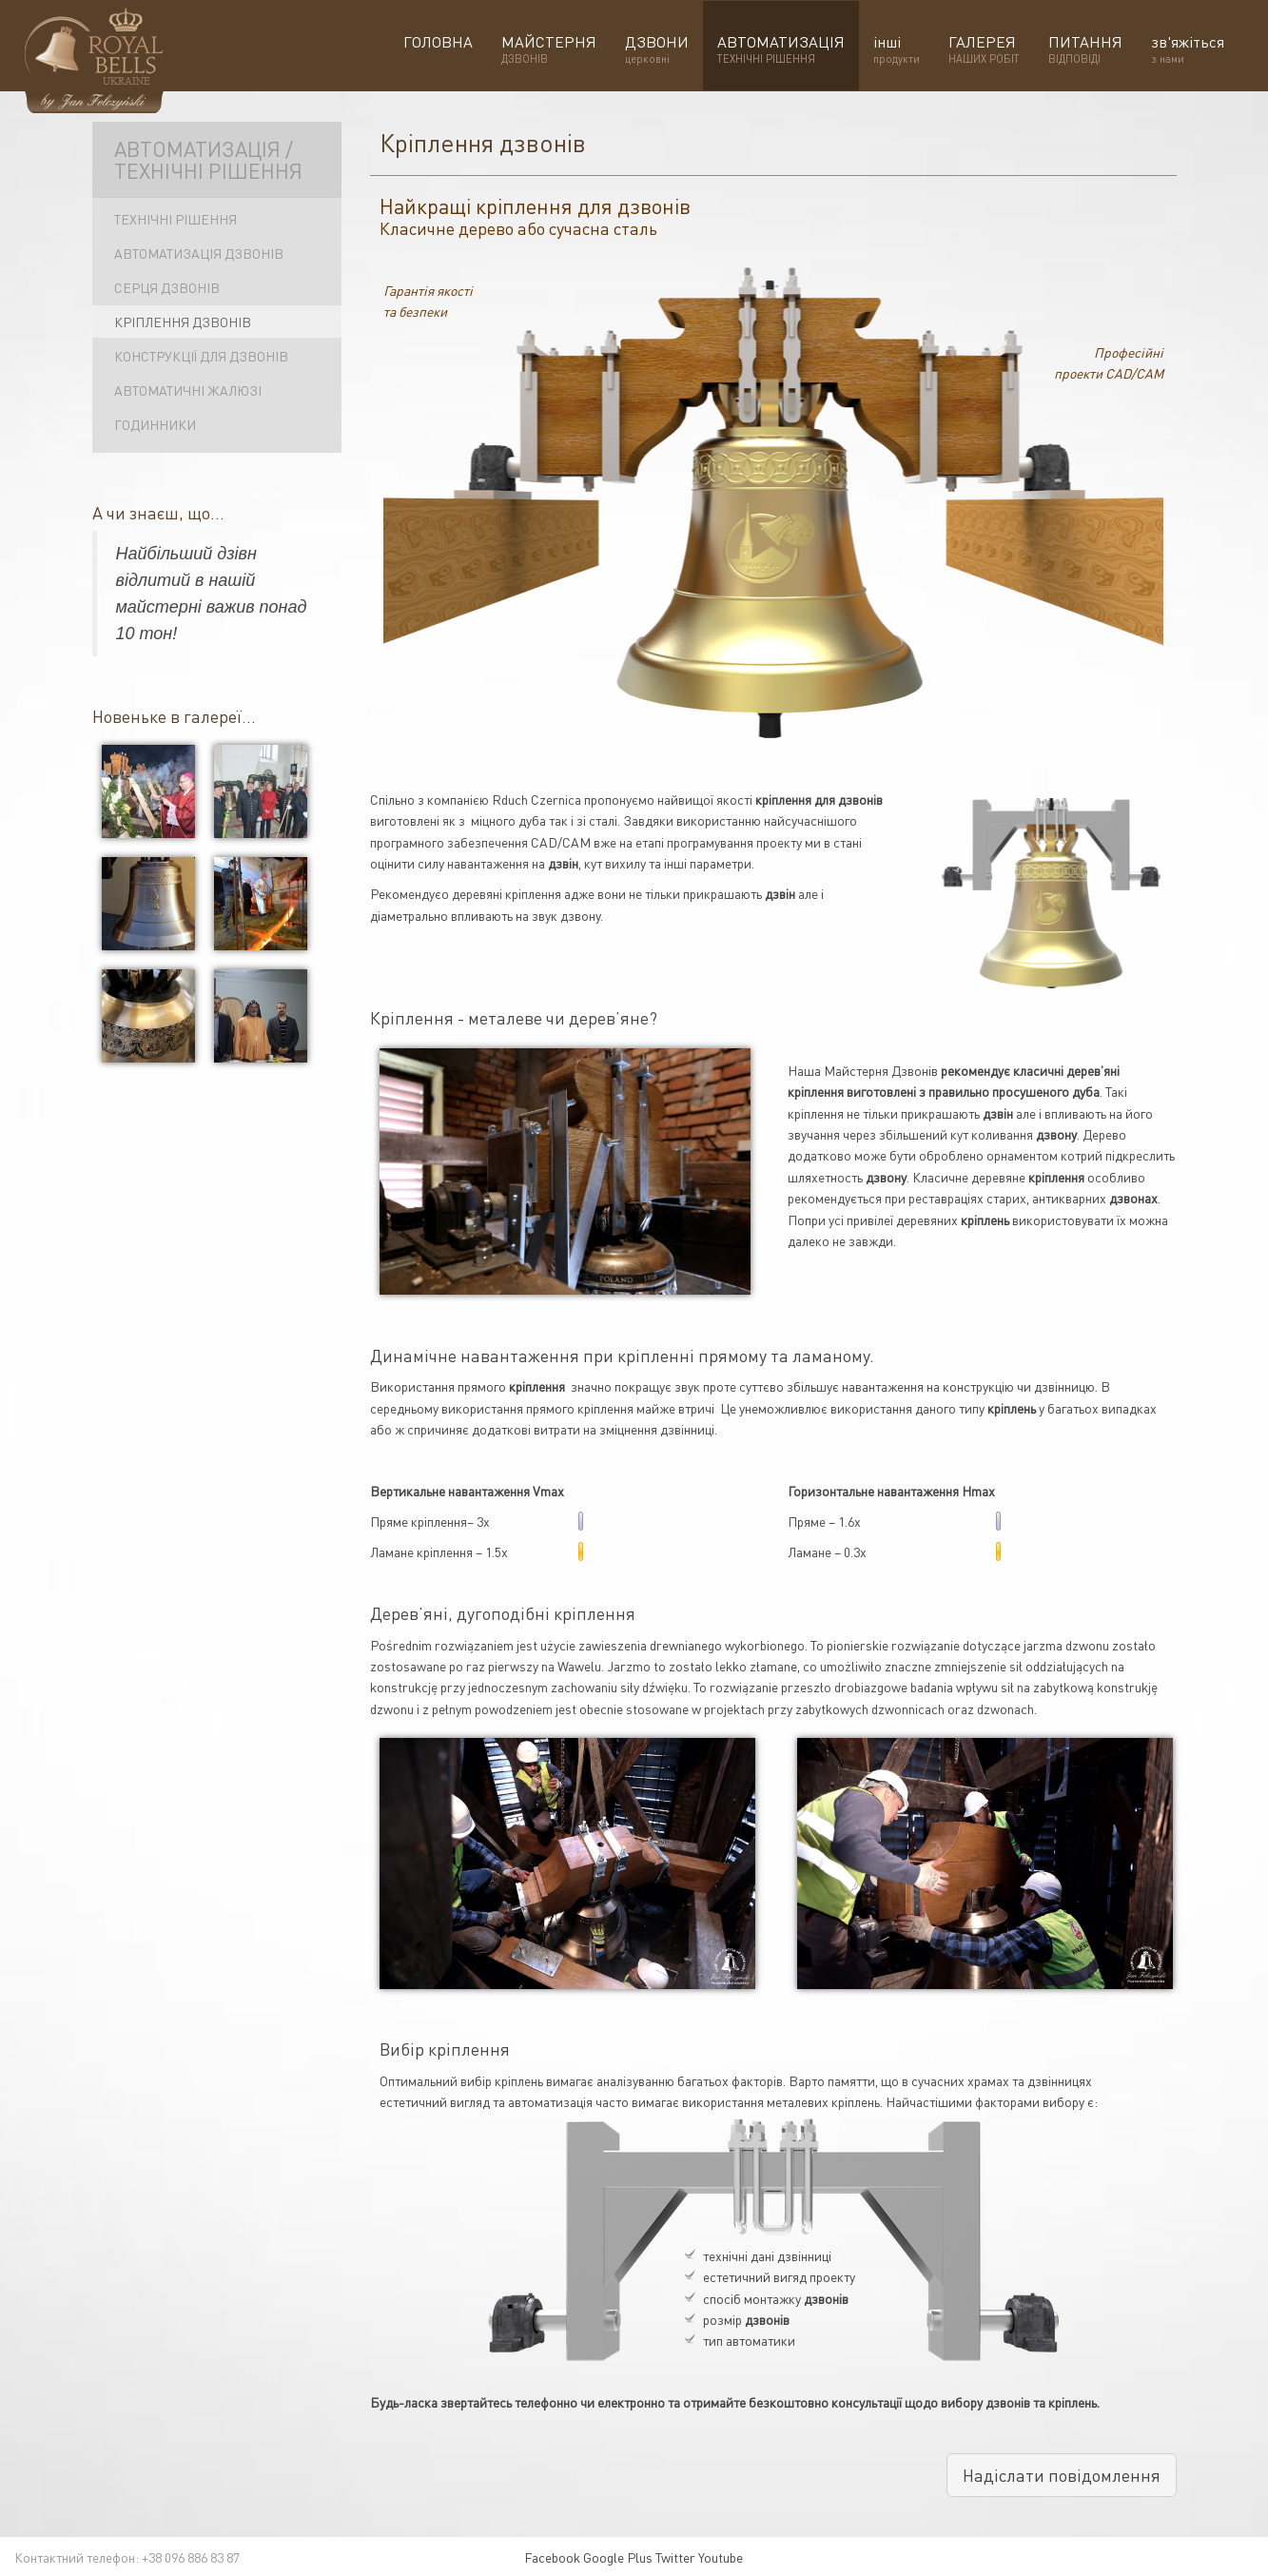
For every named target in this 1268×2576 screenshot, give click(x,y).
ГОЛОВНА (438, 48)
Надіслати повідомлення (1062, 2475)
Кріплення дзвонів (182, 321)
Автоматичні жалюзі (188, 390)
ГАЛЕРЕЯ (984, 48)
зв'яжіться (1187, 48)
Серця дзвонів (167, 287)
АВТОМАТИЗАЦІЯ (781, 48)
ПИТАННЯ (1085, 48)
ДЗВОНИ (657, 48)
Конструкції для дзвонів (201, 355)
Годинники (155, 424)
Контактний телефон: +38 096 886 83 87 (127, 2557)
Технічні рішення (175, 218)
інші (896, 48)
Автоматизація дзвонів (198, 253)
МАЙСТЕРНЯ (548, 48)
